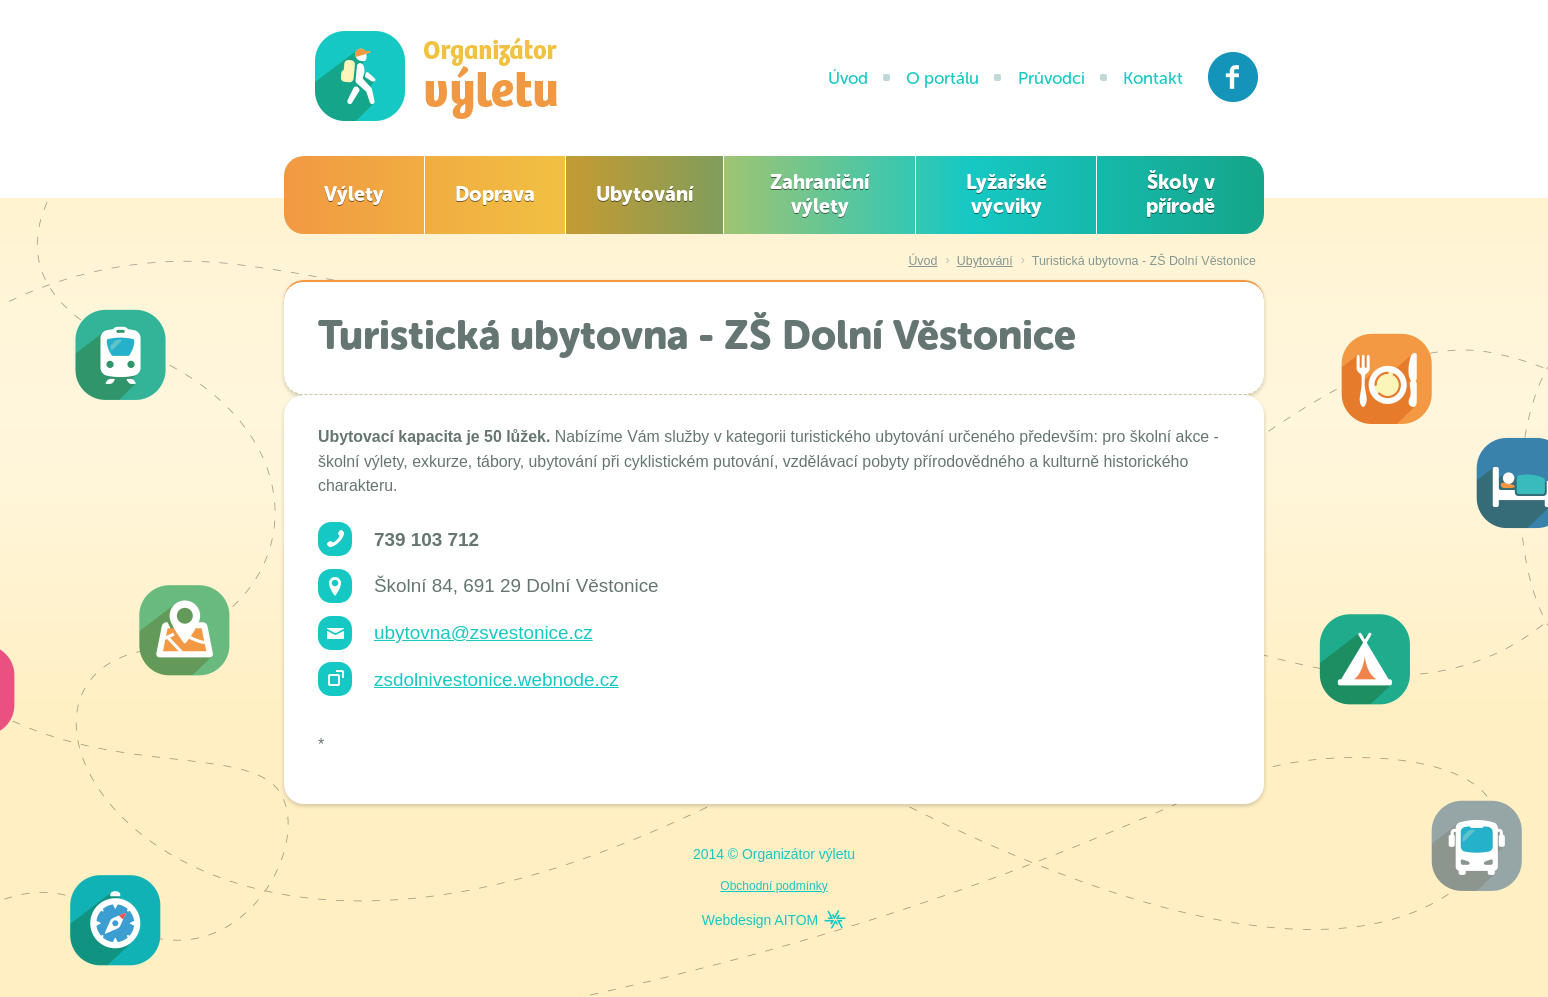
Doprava (495, 194)
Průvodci (1051, 78)
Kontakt (1153, 78)
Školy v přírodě (1180, 194)
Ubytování (644, 194)
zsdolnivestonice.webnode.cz (496, 679)
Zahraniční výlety (819, 194)
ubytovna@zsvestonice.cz (483, 632)
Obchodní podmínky (773, 886)
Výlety (354, 194)
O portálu (942, 78)
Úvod (848, 78)
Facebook (1233, 77)
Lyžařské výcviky (1006, 194)
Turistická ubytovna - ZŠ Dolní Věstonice (1144, 261)
